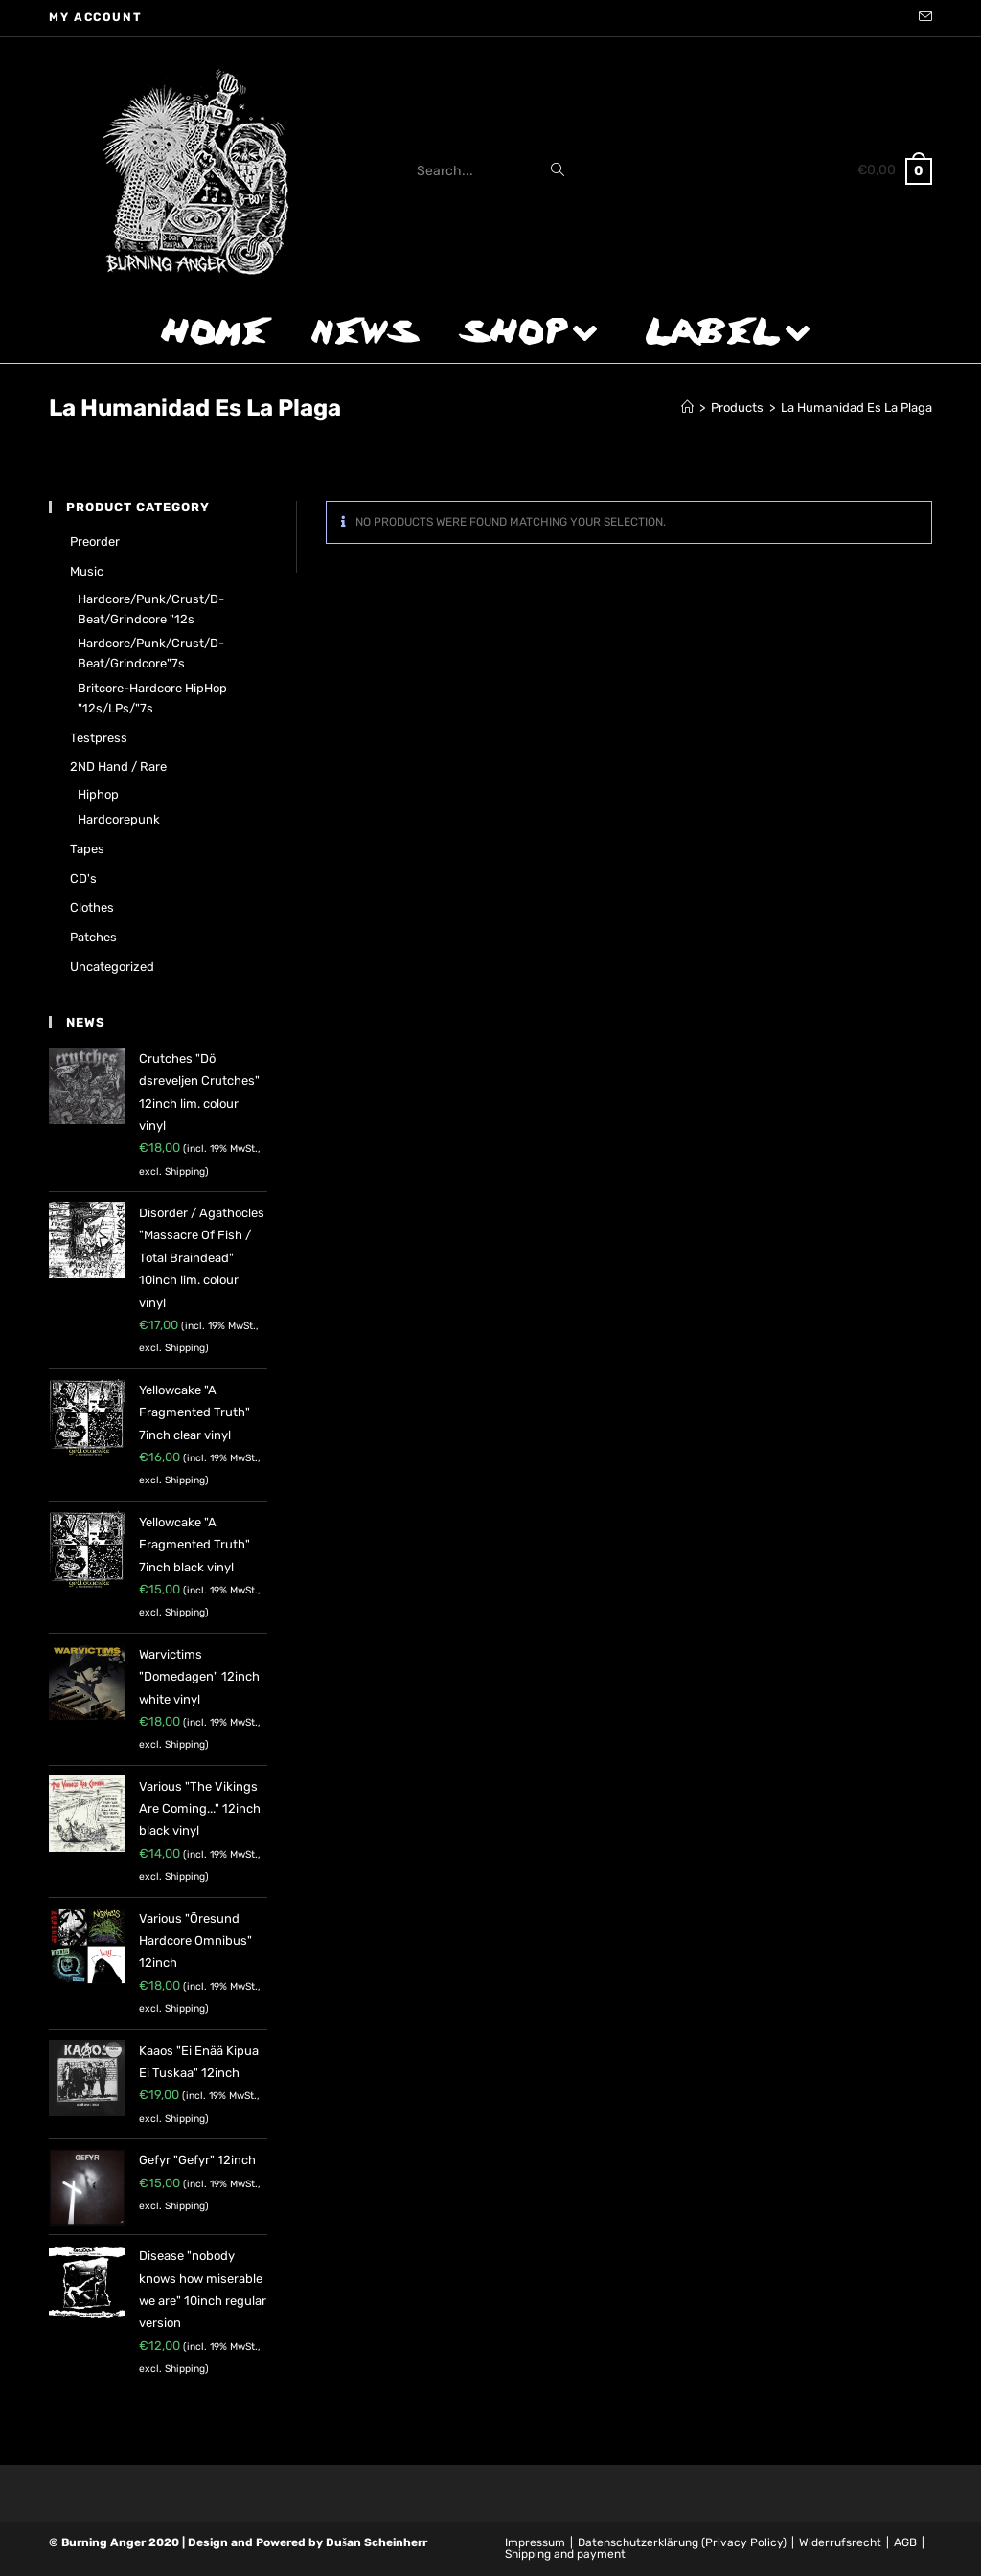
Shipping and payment (565, 2554)
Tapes (87, 849)
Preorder (95, 541)
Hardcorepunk (119, 819)
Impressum (535, 2542)
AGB (905, 2542)
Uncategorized (112, 967)
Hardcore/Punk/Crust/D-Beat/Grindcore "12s (151, 609)
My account (95, 17)
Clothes (92, 907)
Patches (93, 937)
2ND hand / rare (118, 766)
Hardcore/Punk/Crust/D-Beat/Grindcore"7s (151, 653)
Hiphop (98, 794)
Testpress (98, 738)
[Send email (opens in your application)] (922, 18)
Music (86, 571)
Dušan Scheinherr (376, 2542)
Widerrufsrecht (840, 2542)
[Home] (687, 407)
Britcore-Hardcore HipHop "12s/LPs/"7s (152, 698)
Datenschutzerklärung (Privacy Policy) (682, 2542)
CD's (83, 878)
